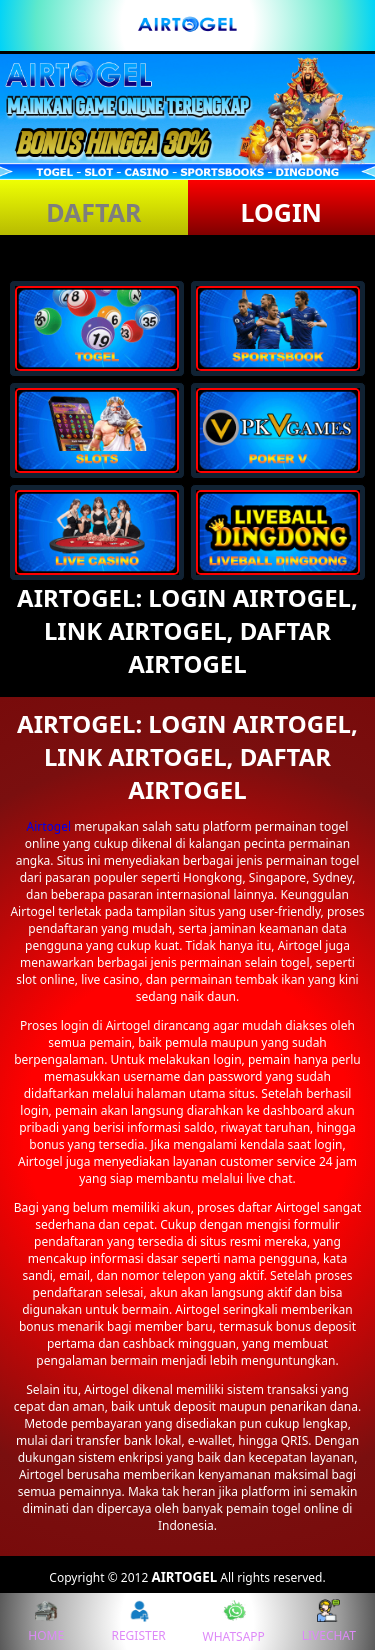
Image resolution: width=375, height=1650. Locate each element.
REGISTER (138, 1621)
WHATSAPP (234, 1621)
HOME (46, 1621)
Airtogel (49, 826)
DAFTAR (93, 212)
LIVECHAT (329, 1621)
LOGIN (281, 212)
